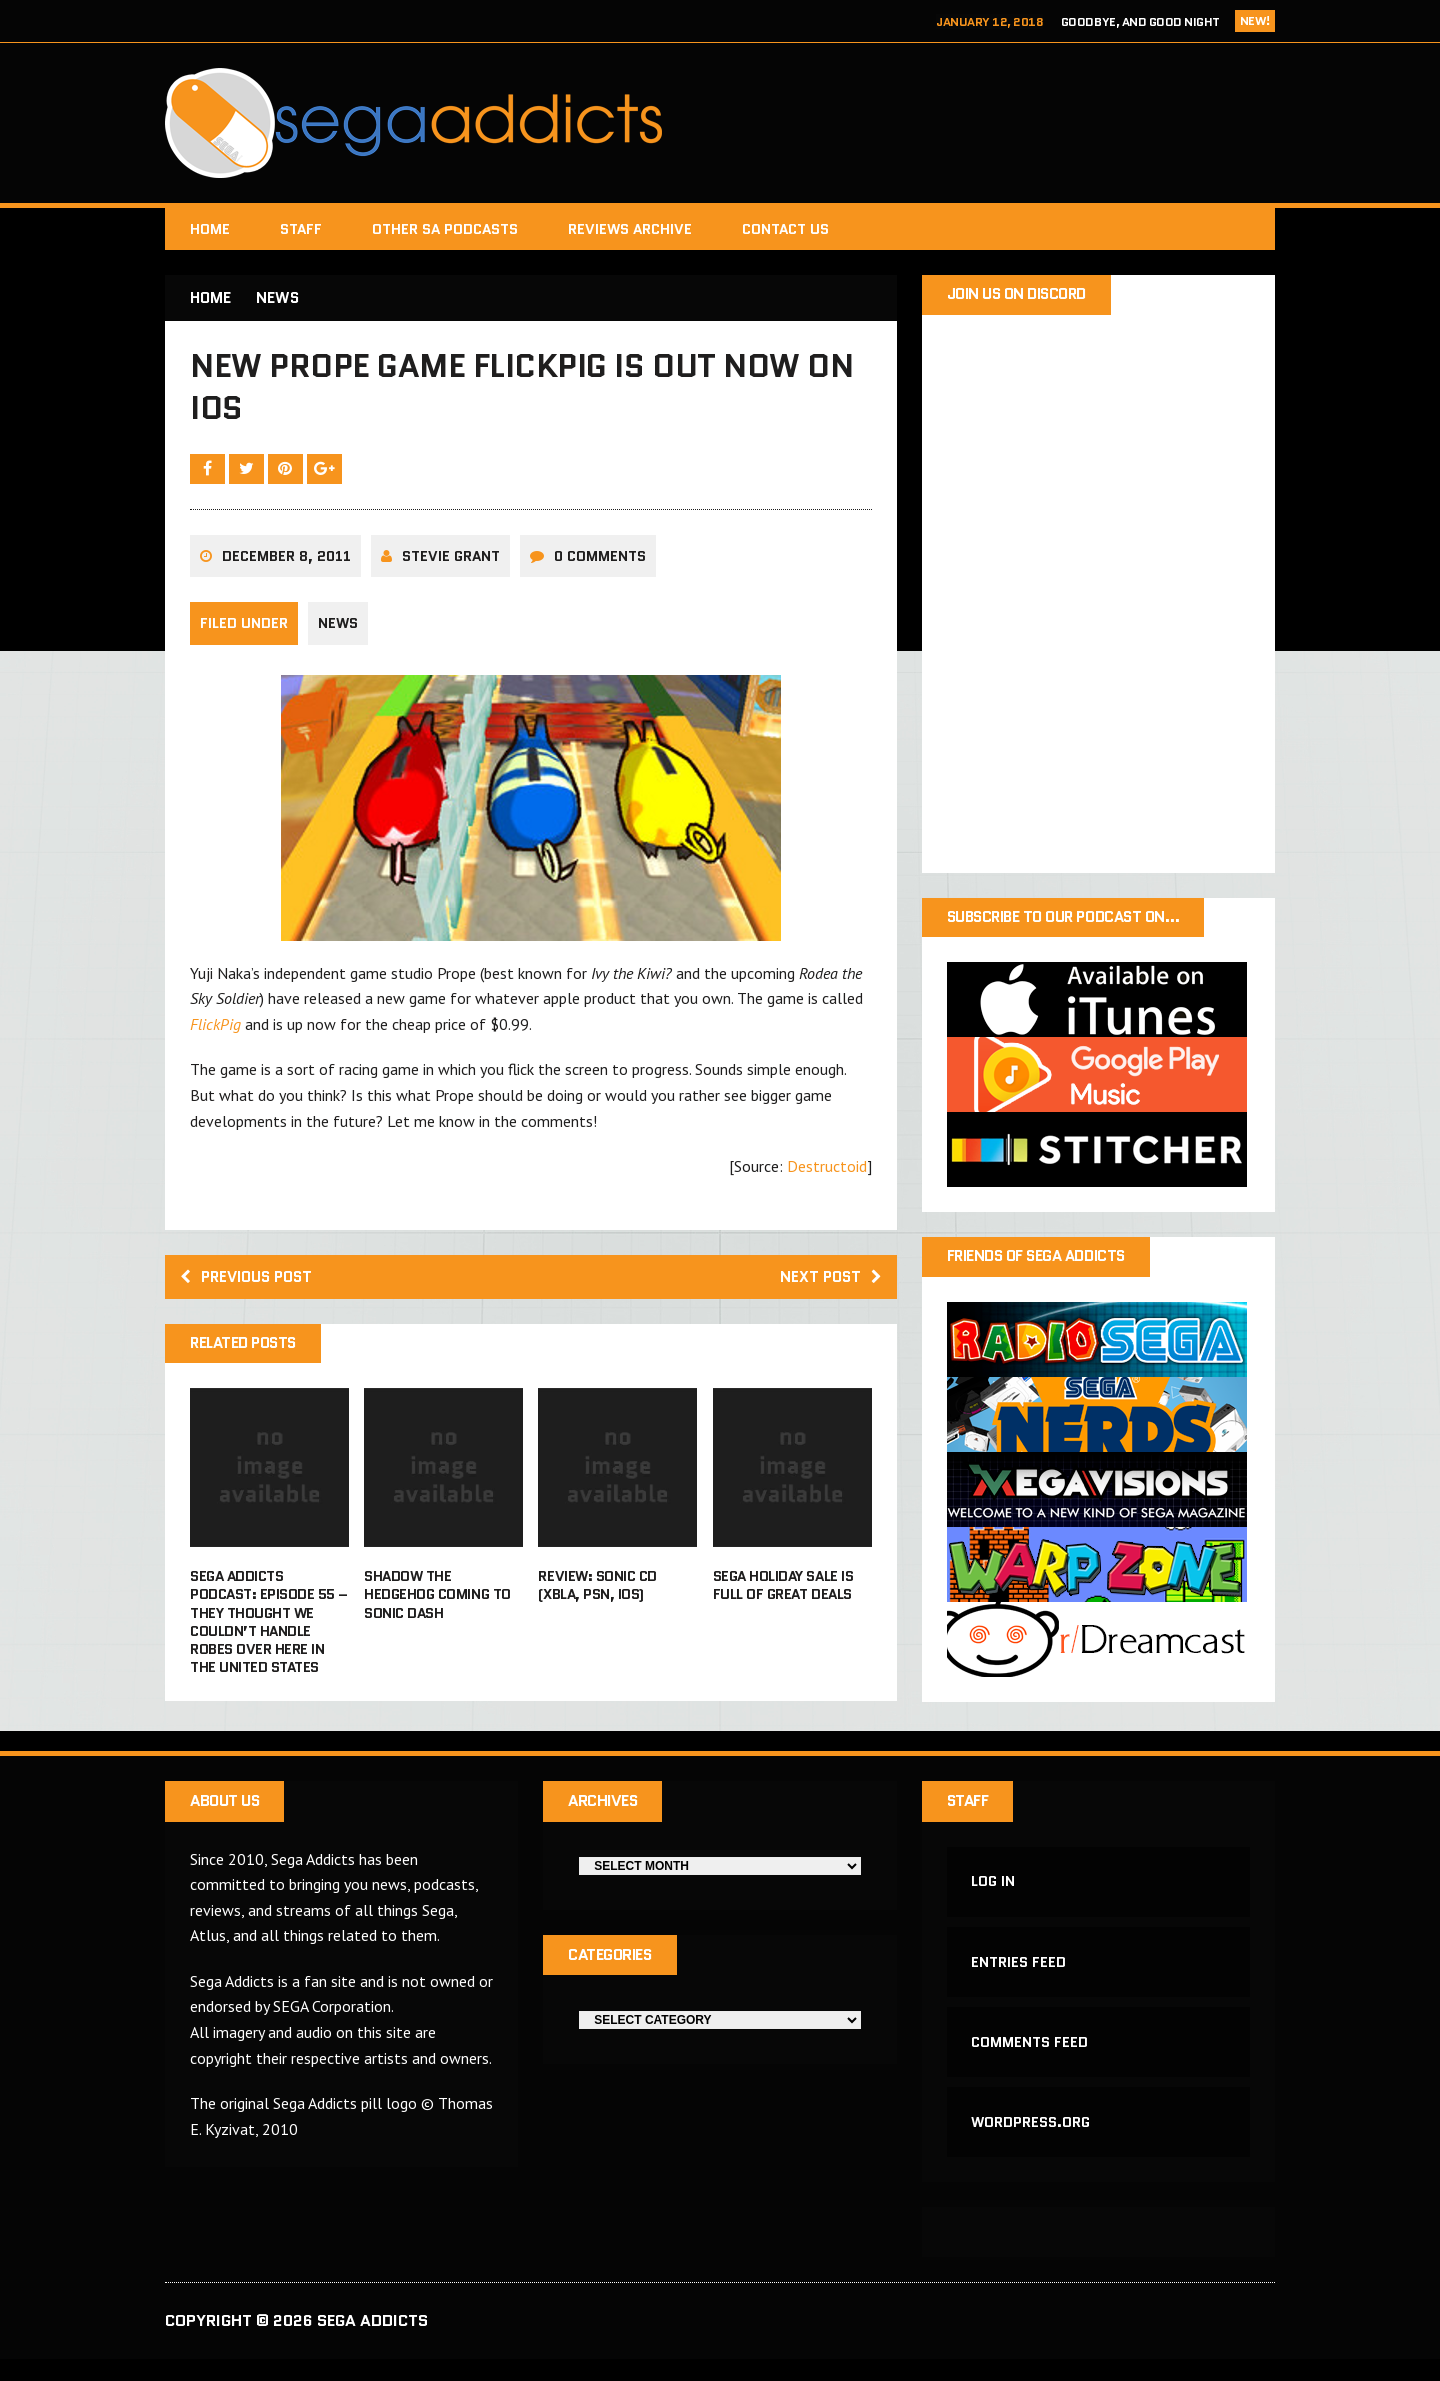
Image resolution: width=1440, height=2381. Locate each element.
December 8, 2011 (286, 566)
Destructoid (827, 1177)
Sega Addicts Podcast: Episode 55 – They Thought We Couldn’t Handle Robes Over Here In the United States (269, 1634)
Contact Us (785, 229)
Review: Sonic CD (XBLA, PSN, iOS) (597, 1598)
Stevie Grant (451, 566)
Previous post (251, 1287)
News (338, 634)
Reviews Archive (630, 229)
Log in (994, 1896)
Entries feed (1019, 1979)
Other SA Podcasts (445, 229)
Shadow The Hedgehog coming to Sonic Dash (437, 1607)
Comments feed (1030, 2061)
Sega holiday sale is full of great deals (783, 1598)
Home (210, 229)
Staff (301, 229)
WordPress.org (1031, 2144)
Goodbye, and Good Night (1140, 21)
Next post (828, 1287)
